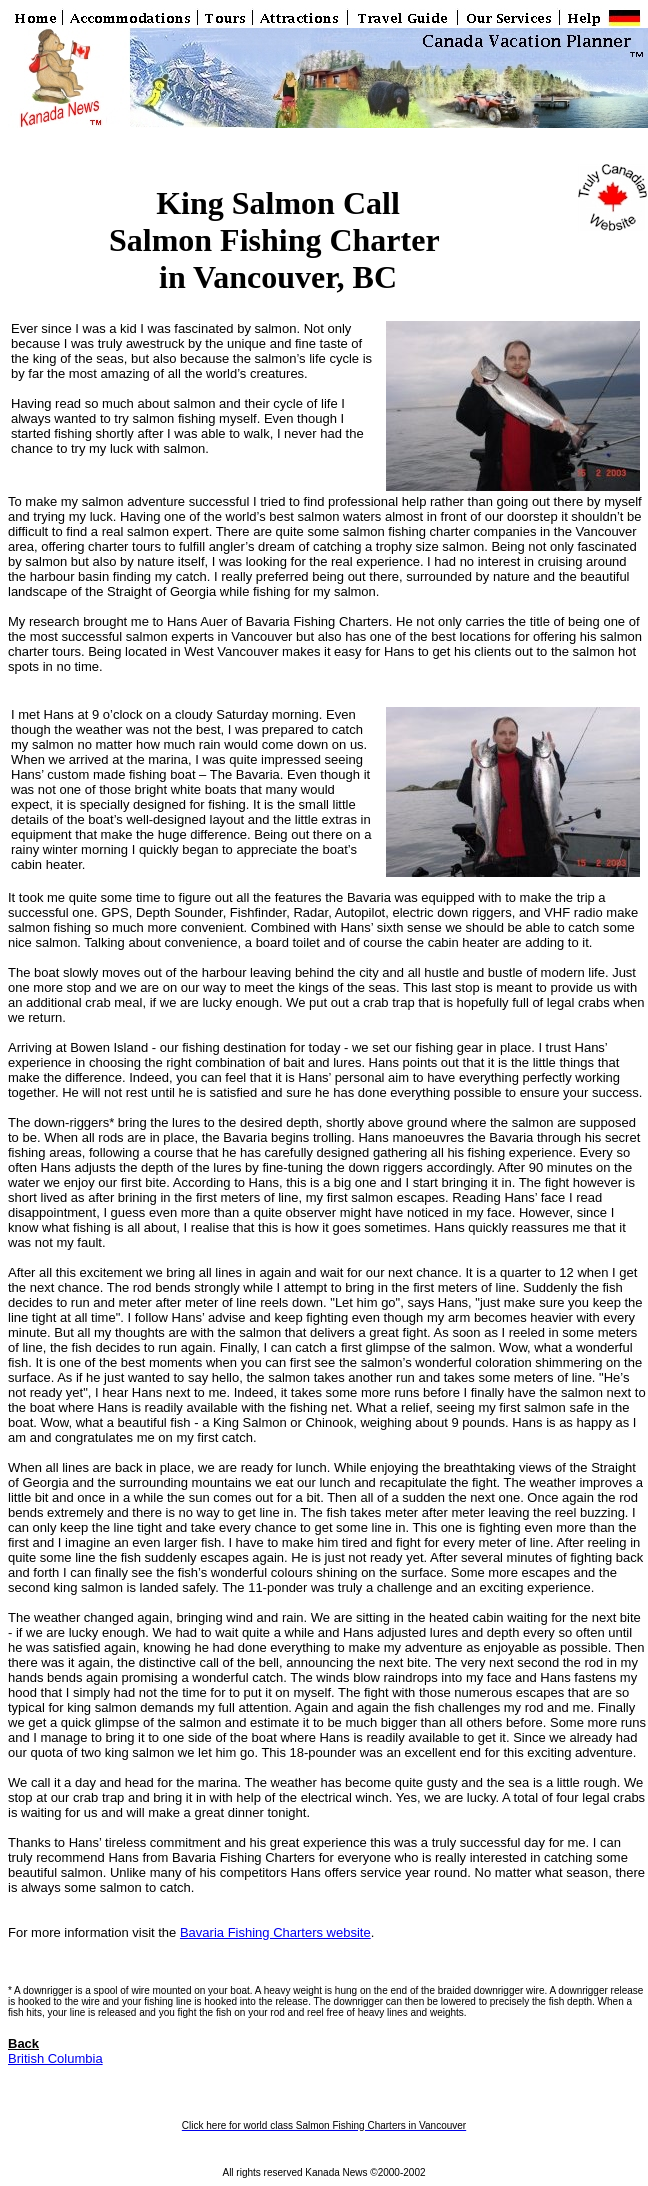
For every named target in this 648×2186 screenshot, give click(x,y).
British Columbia (55, 2058)
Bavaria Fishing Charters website (275, 1932)
